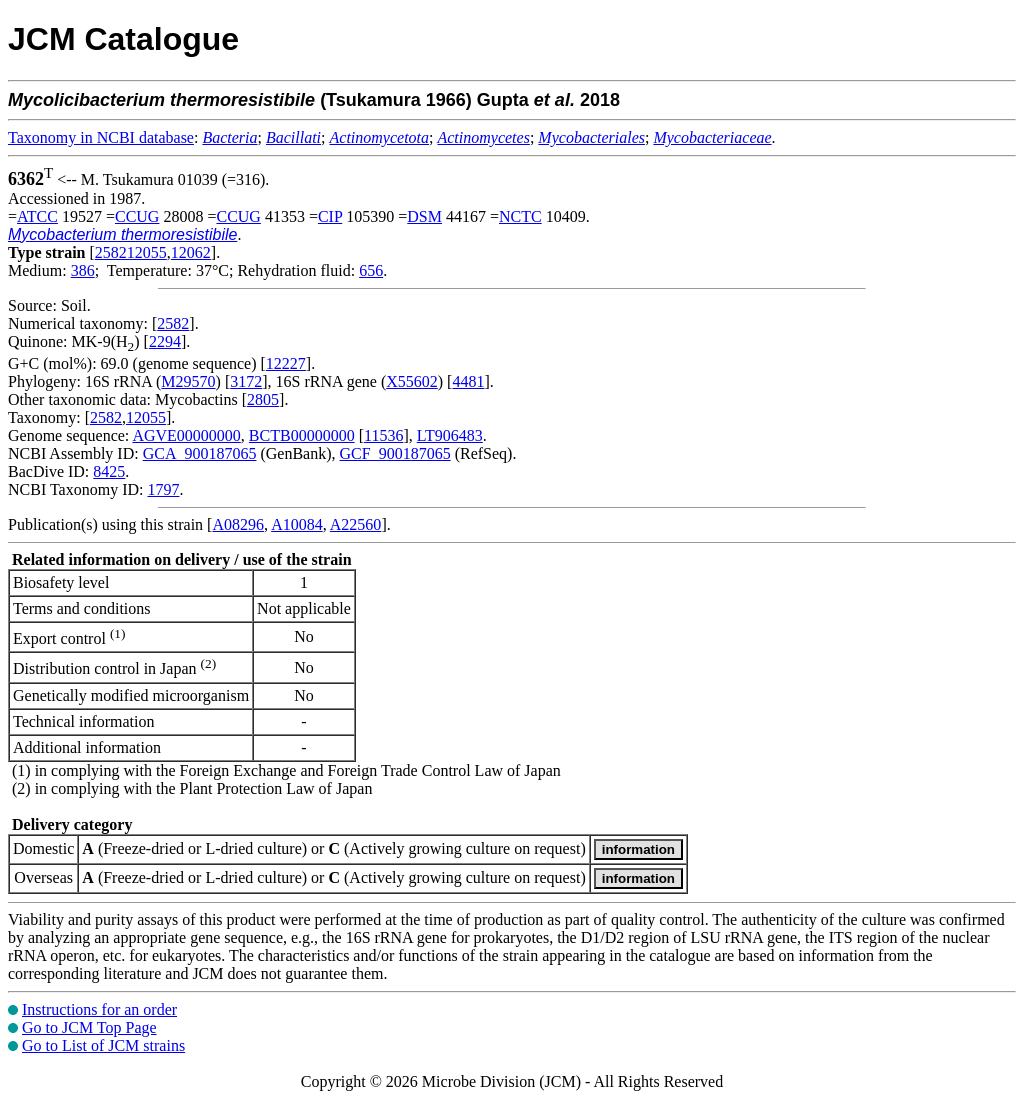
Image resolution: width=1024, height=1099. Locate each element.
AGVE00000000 (186, 435)
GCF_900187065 (395, 453)
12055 (146, 417)
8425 (109, 471)
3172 (246, 381)
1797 (163, 489)
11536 (383, 435)
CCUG (137, 216)
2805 (263, 399)
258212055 (131, 252)
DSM (424, 216)
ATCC (37, 216)
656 (371, 270)
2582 (173, 323)
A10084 (297, 524)
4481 (468, 381)
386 (83, 270)
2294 (165, 341)
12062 (191, 252)
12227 (286, 363)
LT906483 (450, 435)
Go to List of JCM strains (103, 1045)
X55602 (412, 381)
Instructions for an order (99, 1009)
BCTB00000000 (302, 435)
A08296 (238, 524)
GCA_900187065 (200, 453)
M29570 (188, 381)
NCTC (520, 216)
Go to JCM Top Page (89, 1027)
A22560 (356, 524)
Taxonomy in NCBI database (101, 137)
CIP (330, 216)
